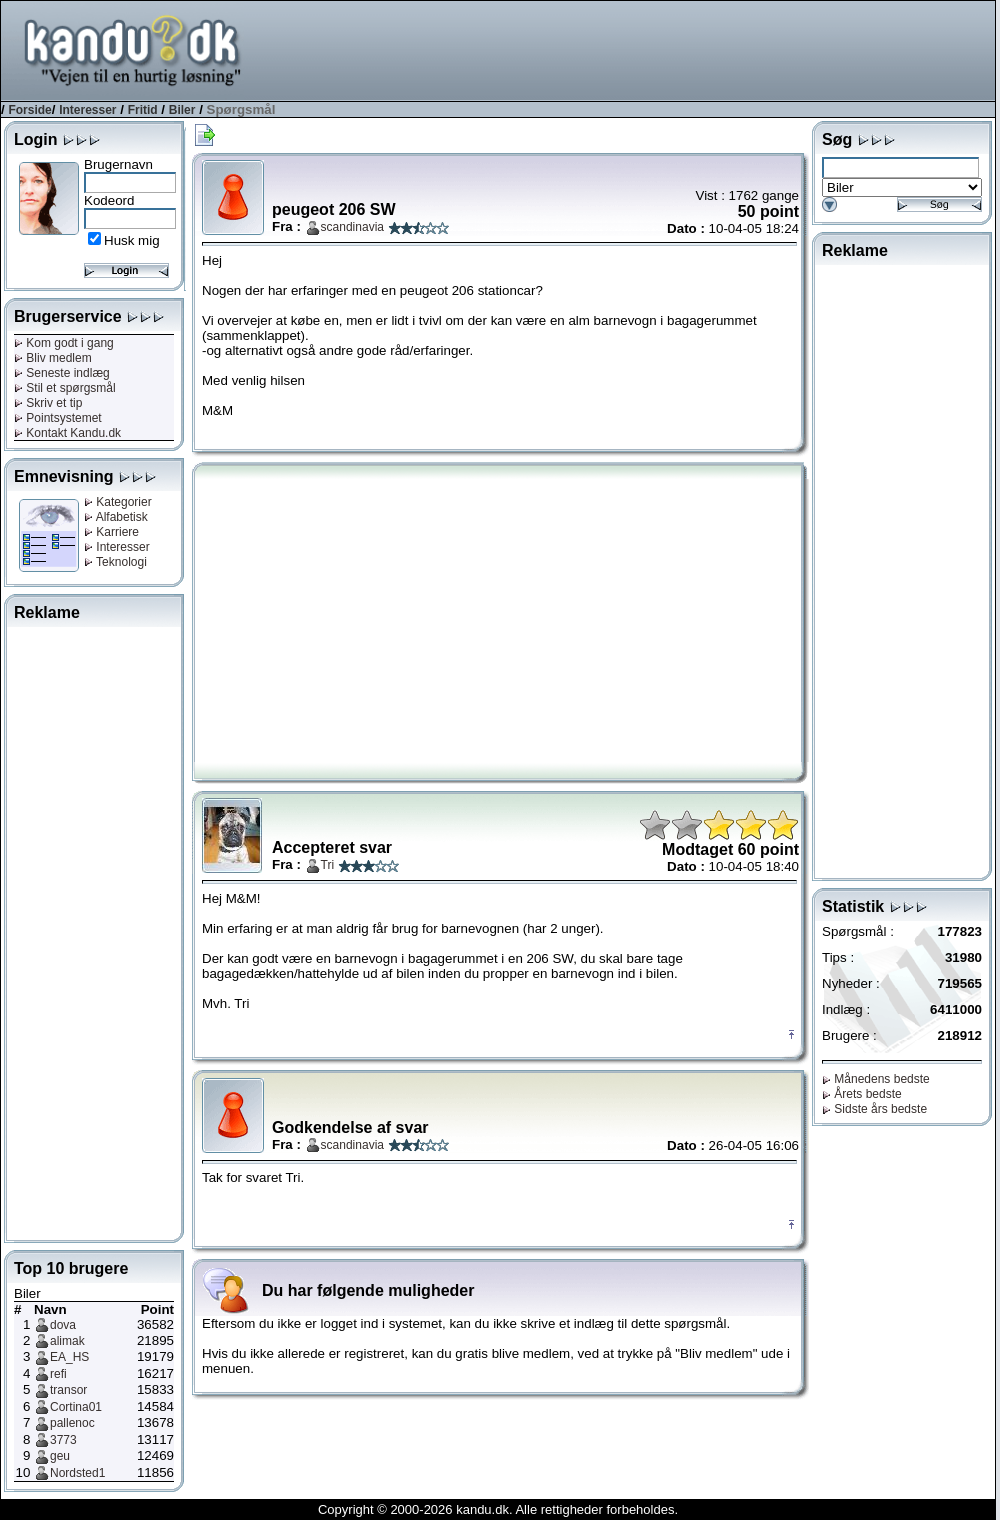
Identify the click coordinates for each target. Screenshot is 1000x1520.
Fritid (143, 110)
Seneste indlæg (62, 373)
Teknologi (115, 562)
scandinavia (352, 227)
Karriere (111, 532)
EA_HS (69, 1357)
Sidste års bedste (874, 1109)
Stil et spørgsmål (65, 388)
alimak (67, 1341)
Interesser (87, 110)
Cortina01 (76, 1407)
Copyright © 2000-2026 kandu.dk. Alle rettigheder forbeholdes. (498, 1509)
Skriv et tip (48, 403)
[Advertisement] (94, 930)
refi (58, 1374)
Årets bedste (862, 1094)
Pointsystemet (58, 418)
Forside (29, 110)
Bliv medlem (53, 358)
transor (68, 1390)
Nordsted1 (77, 1473)
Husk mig (132, 240)
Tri (328, 865)
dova (63, 1325)
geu (60, 1456)
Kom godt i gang (64, 343)
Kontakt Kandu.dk (67, 433)
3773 (63, 1440)
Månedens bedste (876, 1079)
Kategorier (118, 502)
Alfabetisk (116, 517)
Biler (182, 110)
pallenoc (72, 1423)
